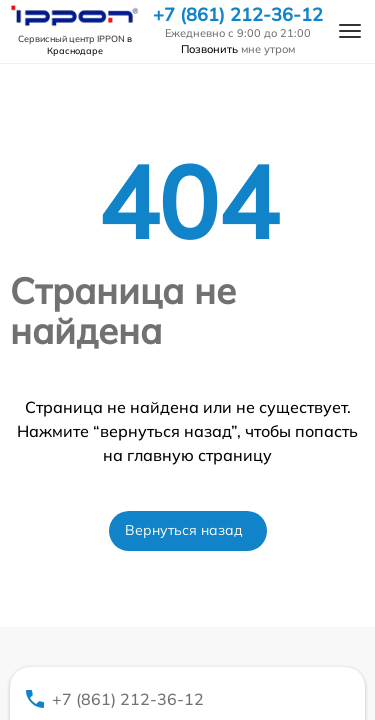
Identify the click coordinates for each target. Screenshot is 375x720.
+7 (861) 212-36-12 (238, 15)
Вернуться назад (184, 530)
